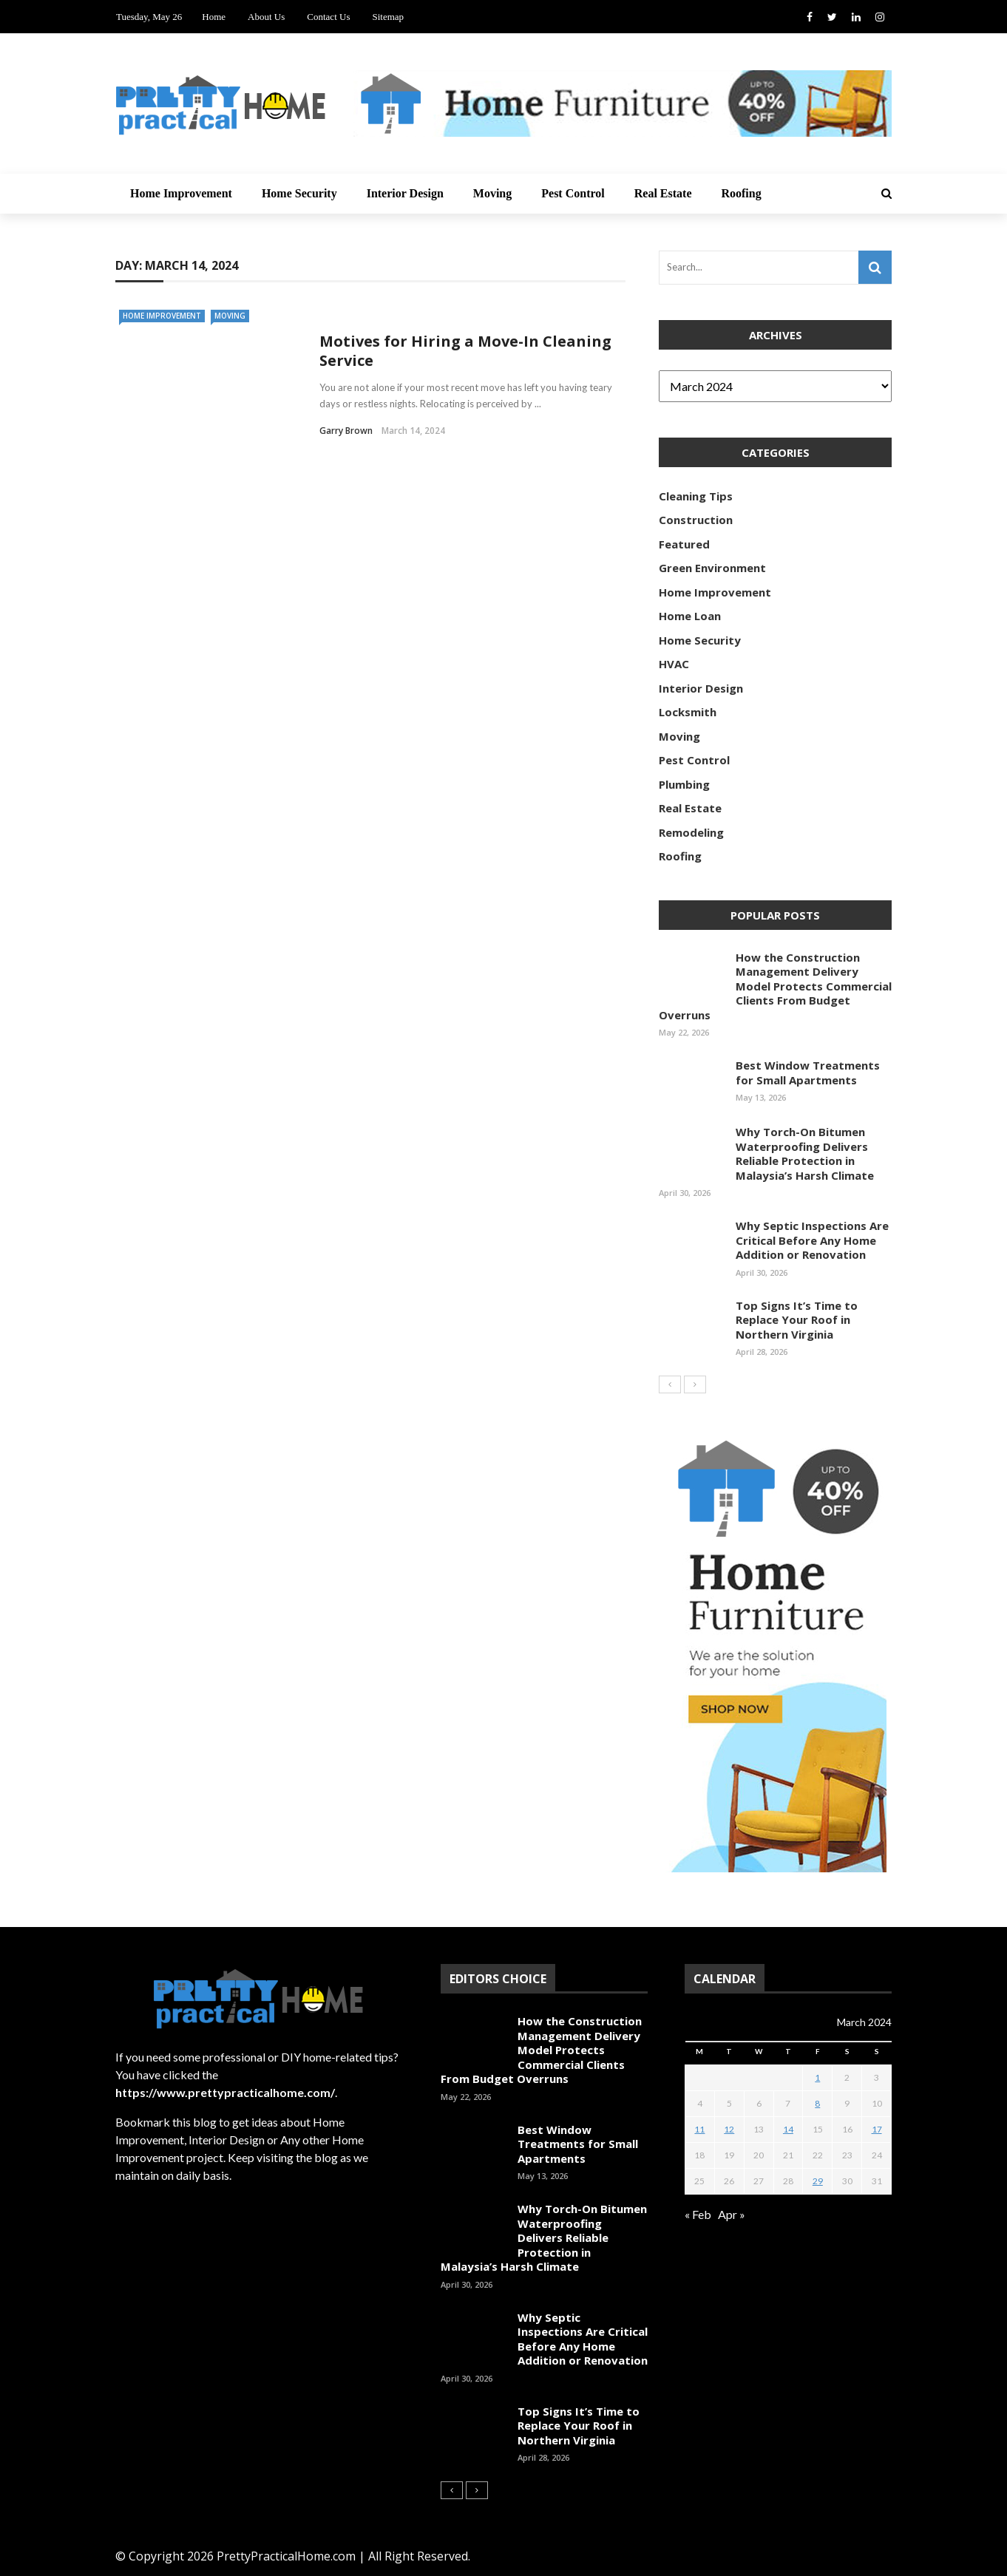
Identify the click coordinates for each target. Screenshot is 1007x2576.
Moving (492, 193)
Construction (696, 519)
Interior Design (405, 193)
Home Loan (690, 615)
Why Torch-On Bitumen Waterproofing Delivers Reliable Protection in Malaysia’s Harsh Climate (805, 1153)
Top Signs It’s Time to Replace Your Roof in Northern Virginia (797, 1320)
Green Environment (712, 567)
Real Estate (663, 193)
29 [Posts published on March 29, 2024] (818, 2180)
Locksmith (687, 711)
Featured (684, 544)
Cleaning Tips (696, 496)
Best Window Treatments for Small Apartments (808, 1072)
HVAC (674, 663)
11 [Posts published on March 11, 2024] (699, 2129)
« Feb (698, 2214)
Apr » (731, 2214)
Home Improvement (181, 193)
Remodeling (691, 832)
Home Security (299, 193)
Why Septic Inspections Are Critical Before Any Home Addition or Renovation (812, 1240)
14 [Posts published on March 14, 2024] (788, 2129)
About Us (266, 16)
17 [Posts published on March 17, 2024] (877, 2129)
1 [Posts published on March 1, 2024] (817, 2077)
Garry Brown (346, 430)
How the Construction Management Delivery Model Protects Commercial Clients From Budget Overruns (775, 986)
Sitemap (388, 16)
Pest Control (572, 193)
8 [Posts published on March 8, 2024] (817, 2103)
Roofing (741, 193)
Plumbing (684, 784)
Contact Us (328, 16)
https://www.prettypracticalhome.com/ (225, 2092)
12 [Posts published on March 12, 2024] (729, 2129)
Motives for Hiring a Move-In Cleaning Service (465, 350)
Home (214, 16)
